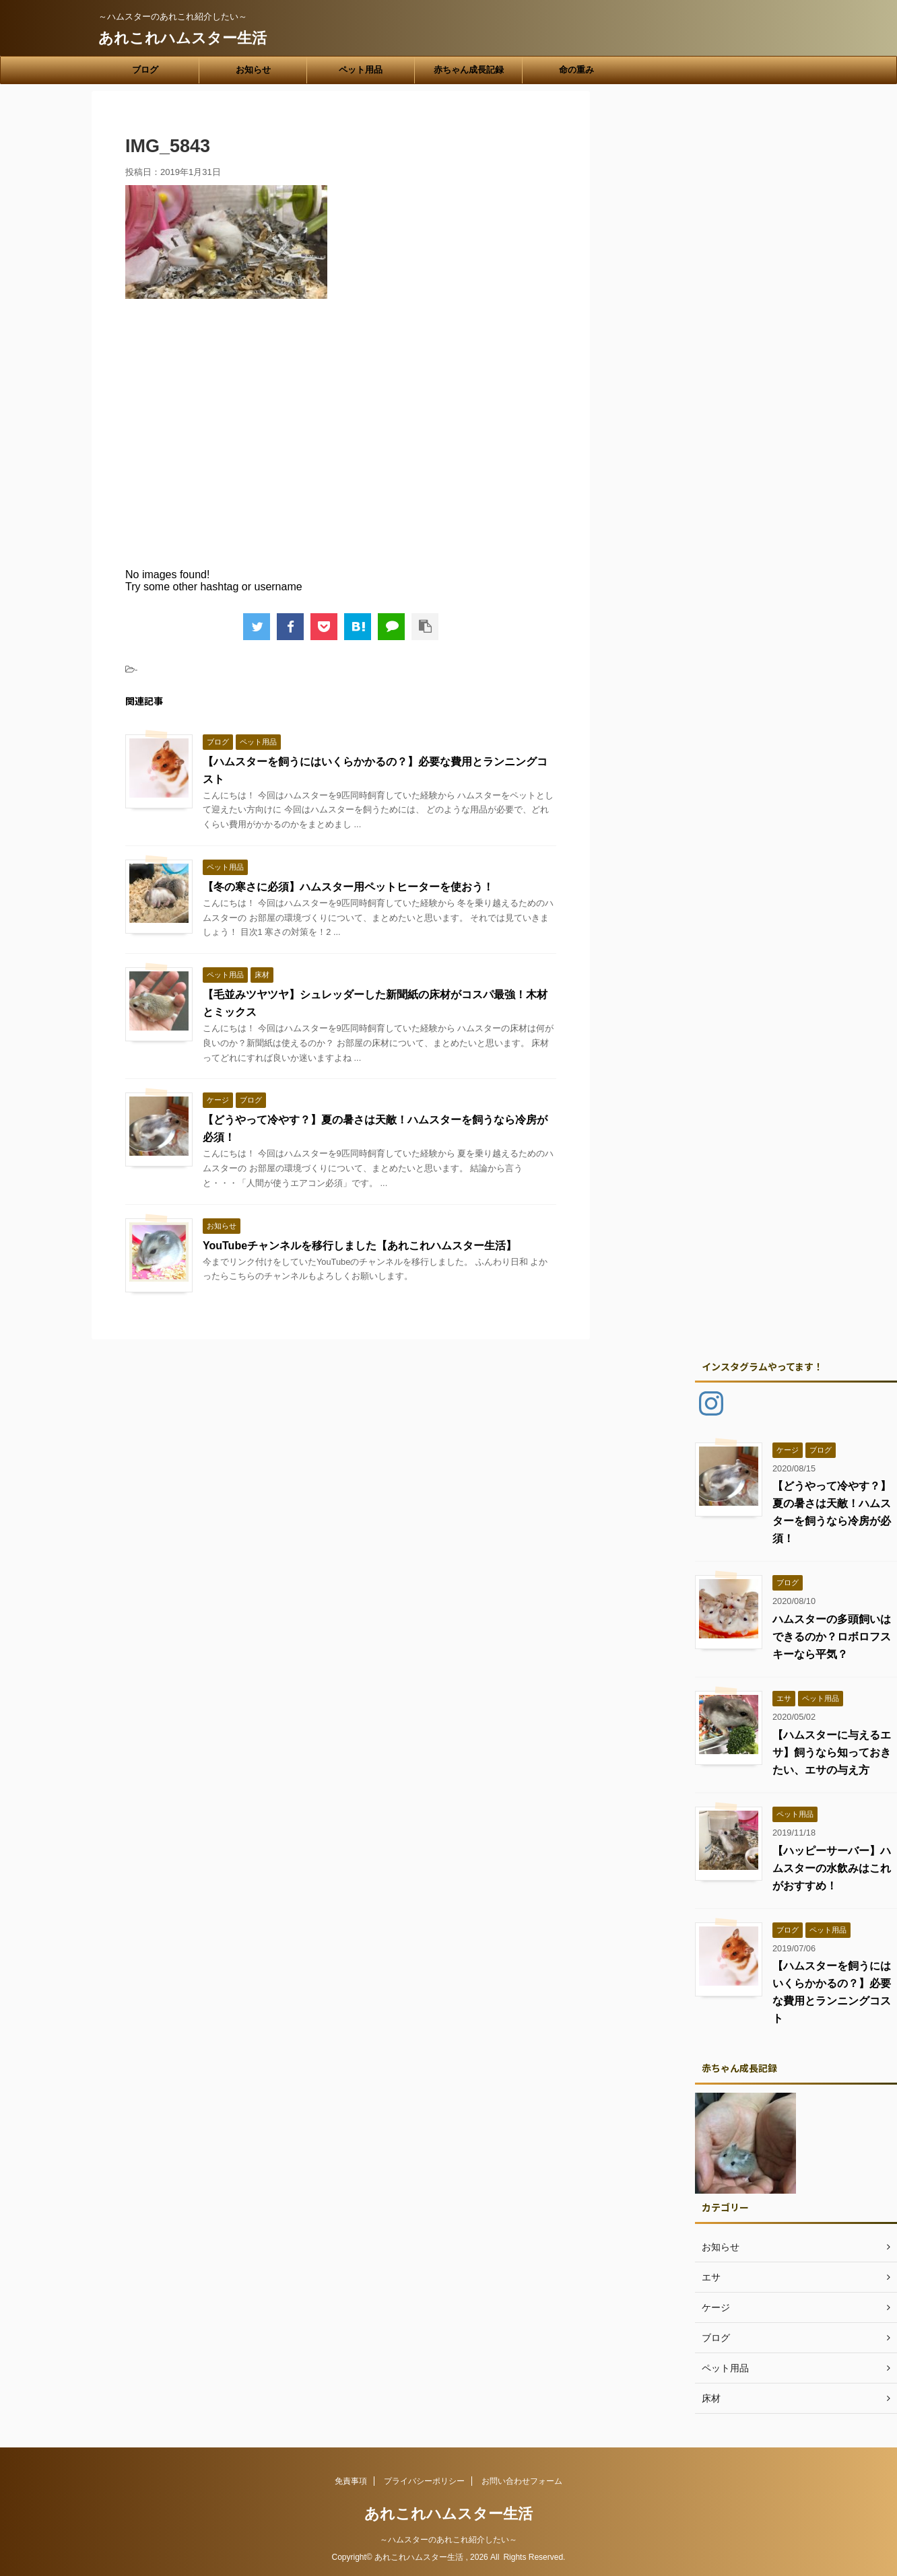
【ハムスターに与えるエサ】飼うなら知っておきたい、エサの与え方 (831, 1752)
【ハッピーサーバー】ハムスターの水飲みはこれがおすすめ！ (831, 1868)
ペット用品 (361, 70)
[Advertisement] (340, 443)
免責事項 (351, 2481)
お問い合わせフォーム (521, 2481)
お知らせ (253, 70)
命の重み (576, 70)
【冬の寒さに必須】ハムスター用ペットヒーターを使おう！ (348, 887)
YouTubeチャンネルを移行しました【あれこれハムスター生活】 (360, 1245)
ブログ (145, 70)
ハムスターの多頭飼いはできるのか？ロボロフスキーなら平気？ (831, 1636)
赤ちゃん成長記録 (469, 70)
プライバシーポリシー (424, 2481)
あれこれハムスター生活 (182, 38)
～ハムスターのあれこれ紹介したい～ (448, 2539)
